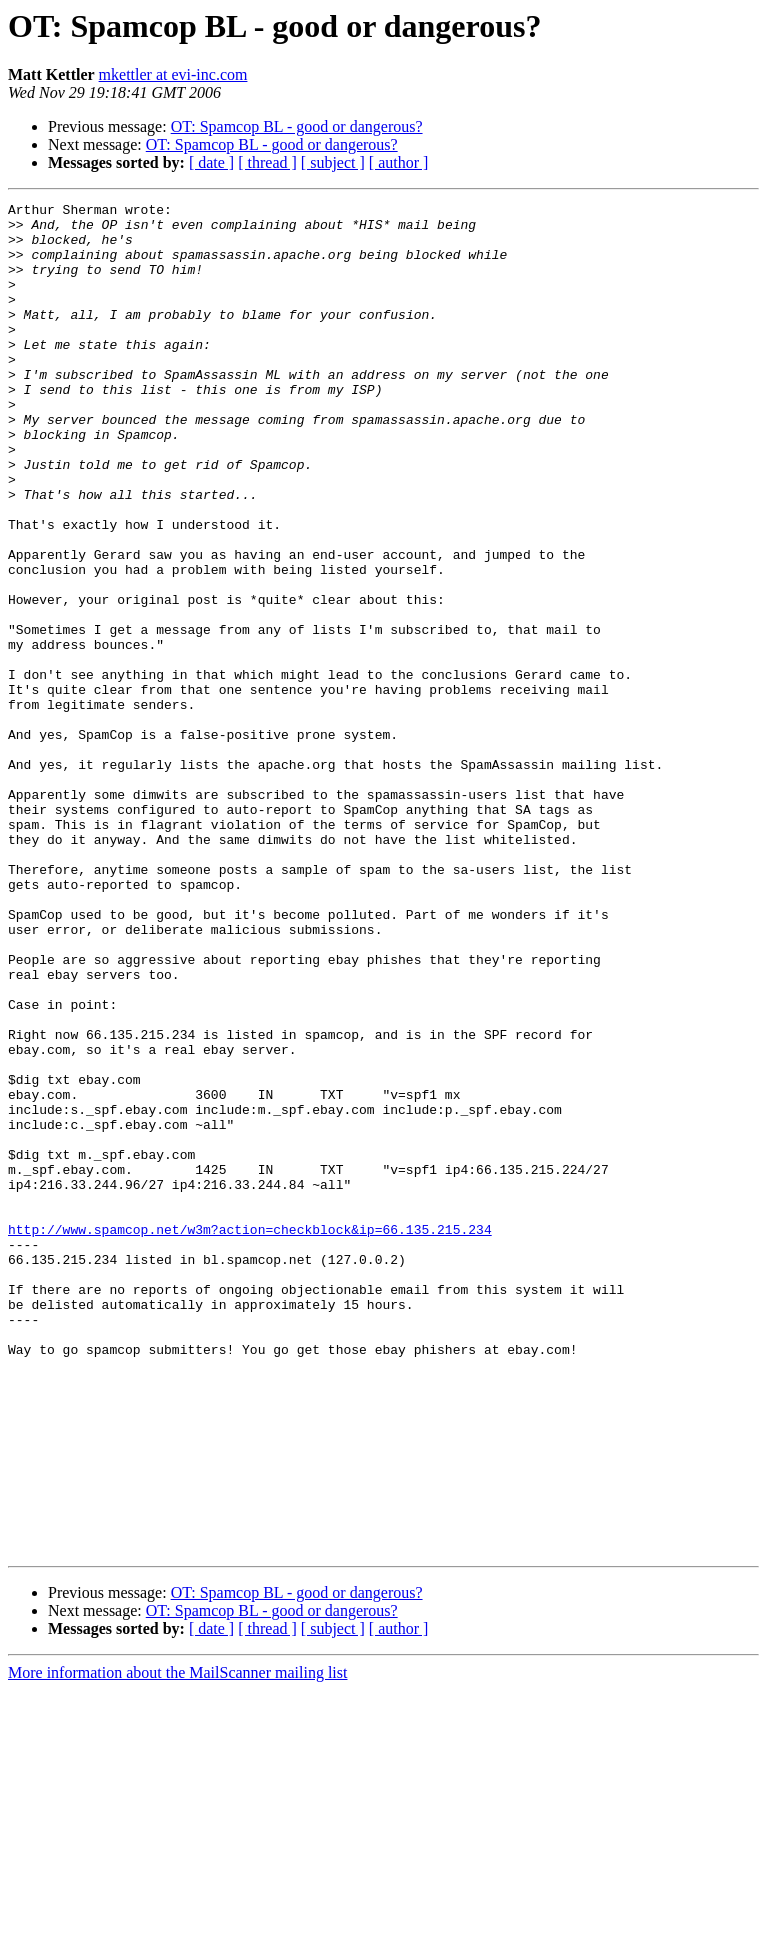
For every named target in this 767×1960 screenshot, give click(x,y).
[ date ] (211, 162)
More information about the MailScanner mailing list (177, 1942)
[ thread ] (267, 162)
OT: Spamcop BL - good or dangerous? (297, 126)
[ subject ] (333, 162)
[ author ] (399, 162)
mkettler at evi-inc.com (173, 74)
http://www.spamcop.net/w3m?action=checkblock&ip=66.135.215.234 (250, 1436)
